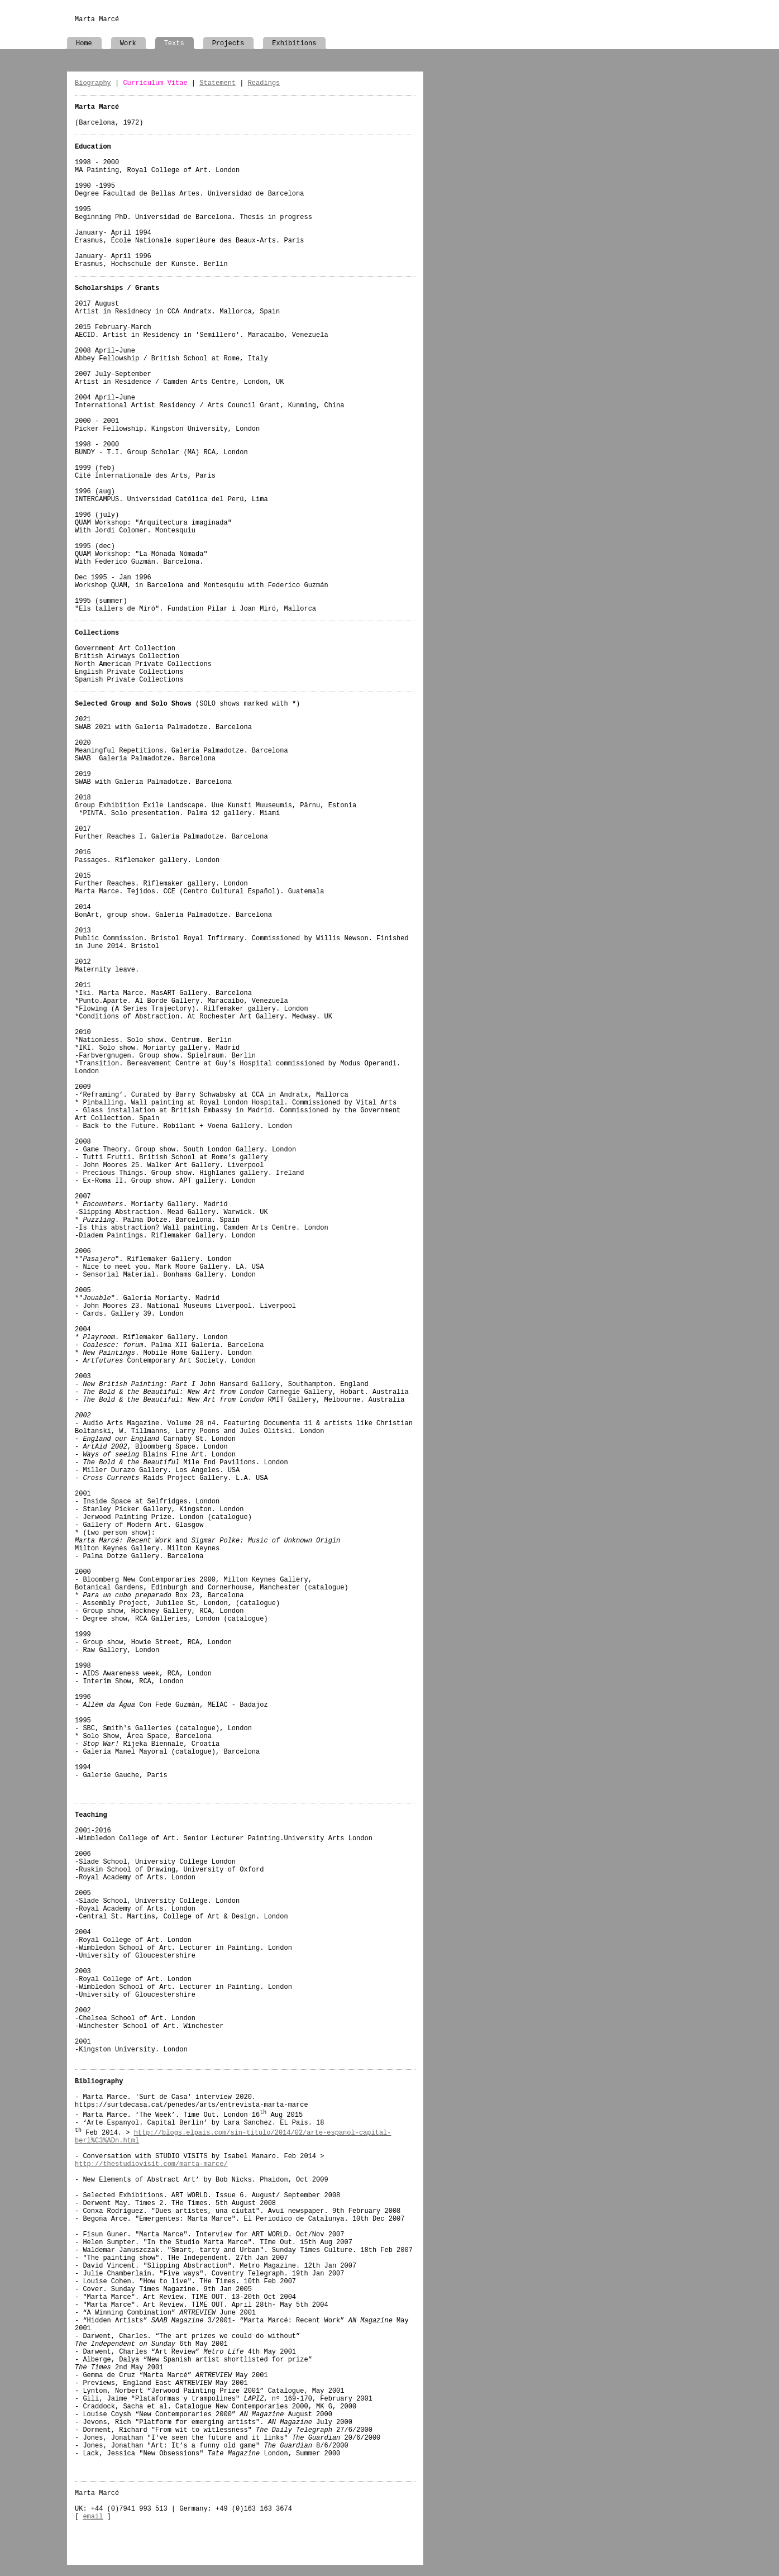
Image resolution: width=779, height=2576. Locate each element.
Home (84, 43)
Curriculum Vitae (155, 83)
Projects (228, 43)
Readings (264, 83)
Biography (93, 83)
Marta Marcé (97, 19)
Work (128, 43)
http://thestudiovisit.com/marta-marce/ (151, 2164)
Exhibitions (294, 43)
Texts (174, 43)
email (93, 2517)
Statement (217, 83)
